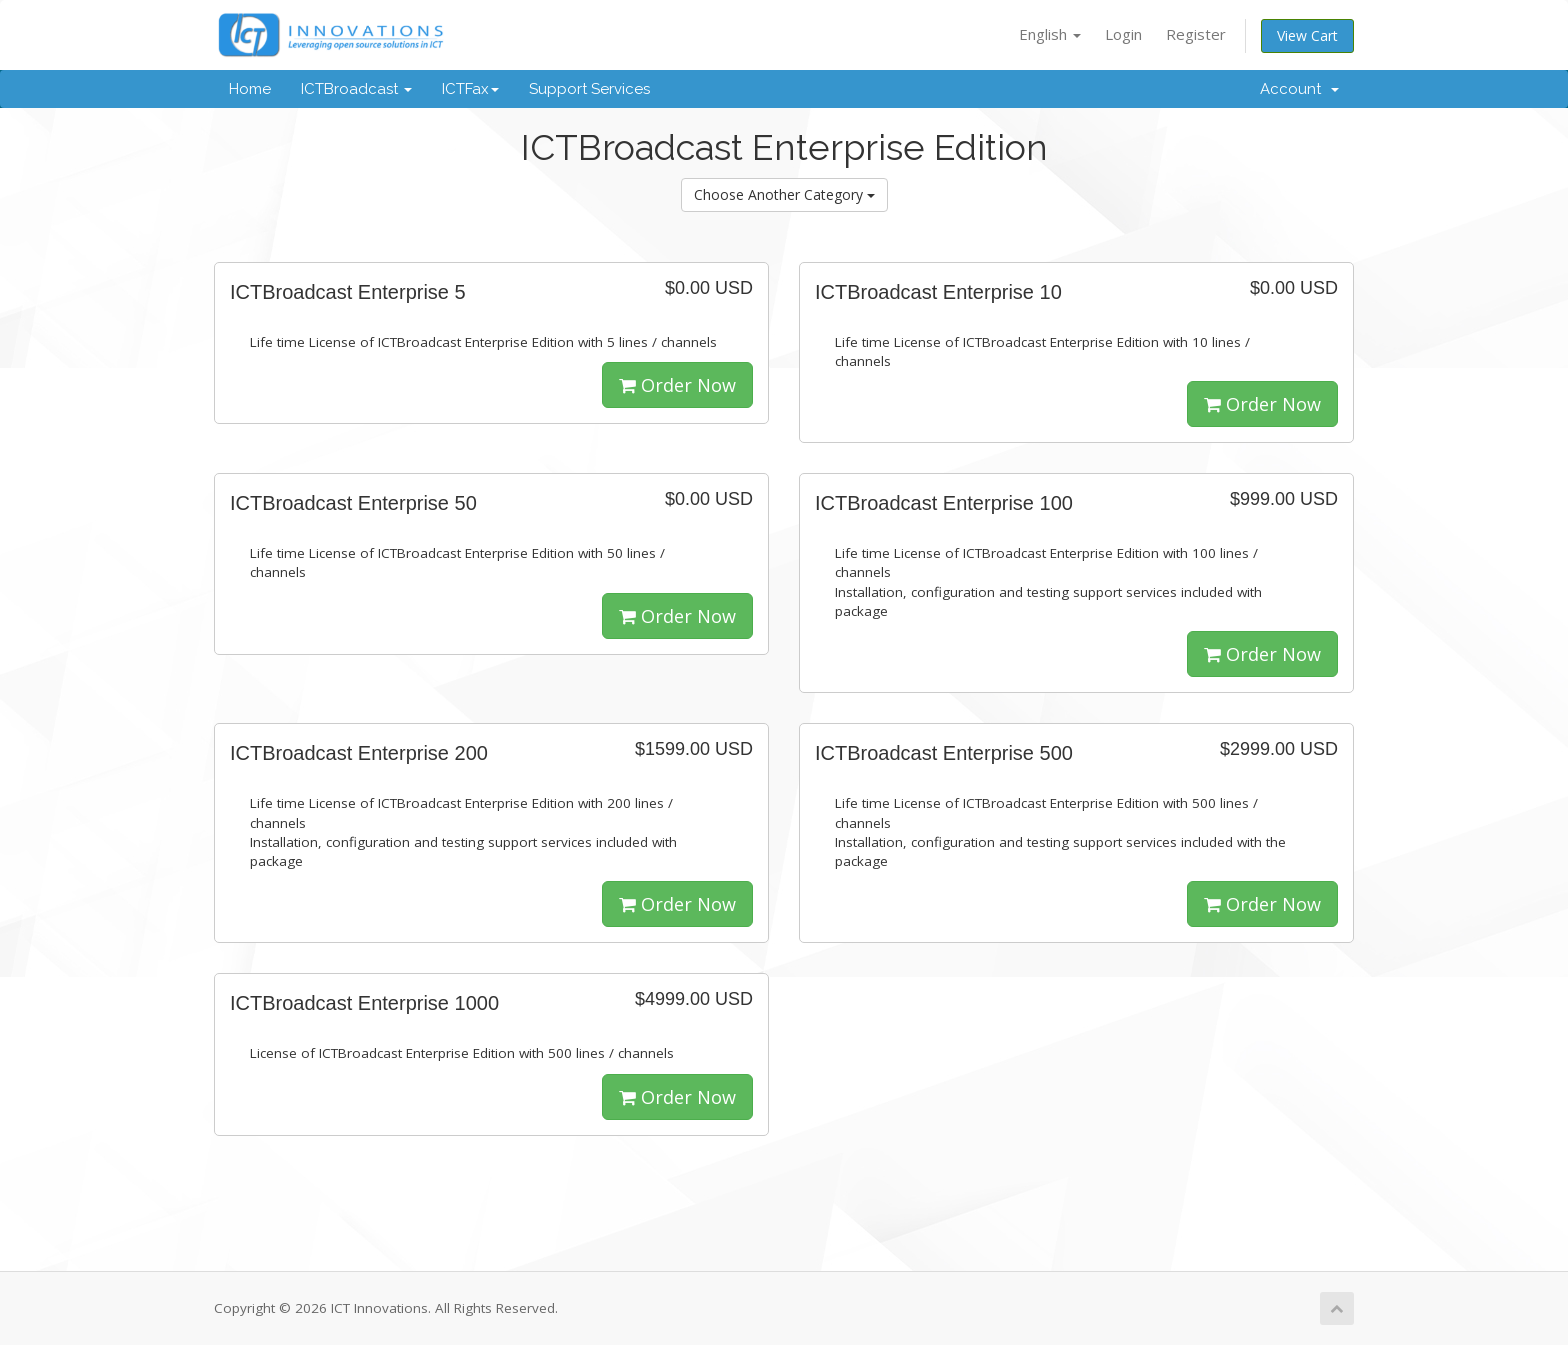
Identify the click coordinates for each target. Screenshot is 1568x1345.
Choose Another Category (784, 194)
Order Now (677, 385)
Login (1123, 34)
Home (250, 89)
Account (1299, 89)
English (1050, 34)
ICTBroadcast (356, 89)
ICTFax (470, 89)
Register (1196, 34)
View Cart (1307, 35)
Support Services (589, 89)
